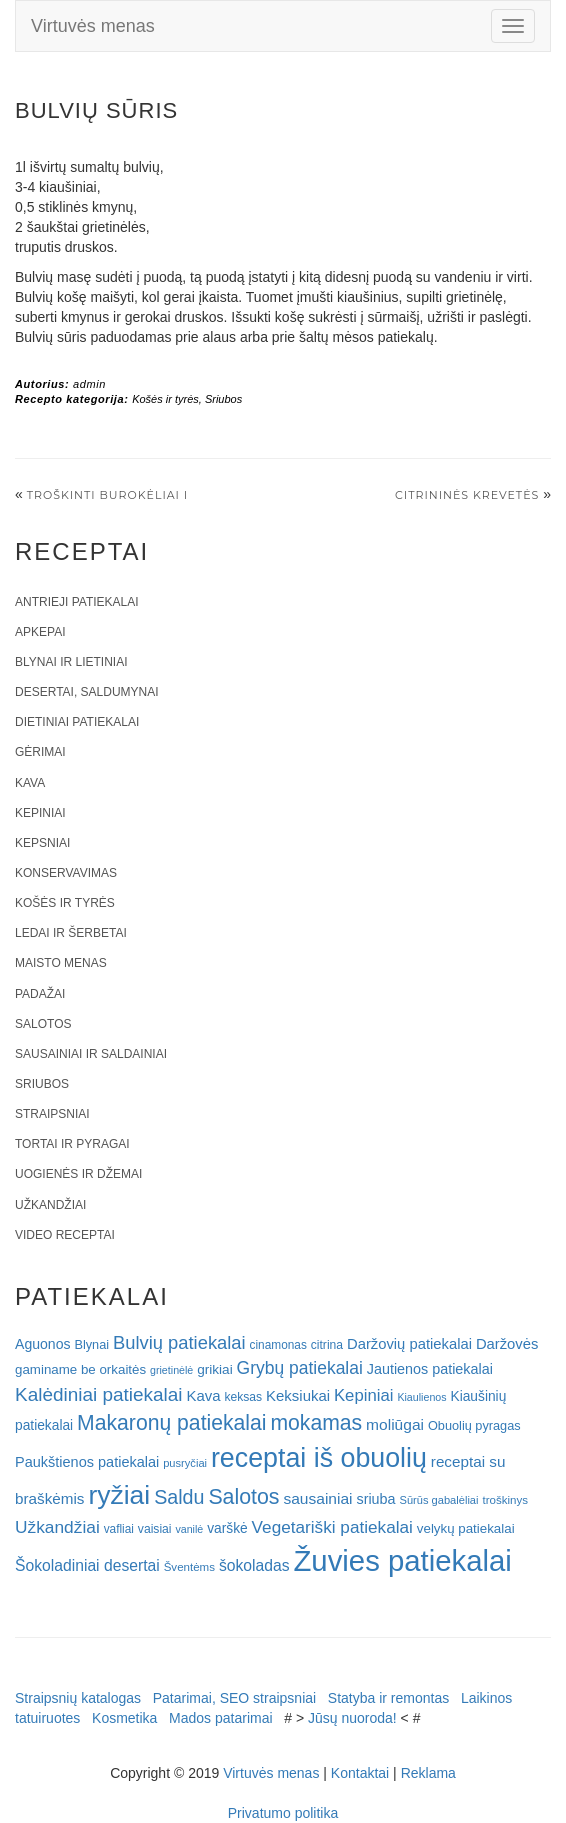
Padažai (40, 994)
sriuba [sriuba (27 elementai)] (375, 1499)
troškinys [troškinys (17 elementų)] (505, 1500)
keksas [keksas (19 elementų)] (243, 1397)
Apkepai (40, 632)
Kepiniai (40, 813)
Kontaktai (360, 1773)
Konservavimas (66, 873)
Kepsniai (42, 843)
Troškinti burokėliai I (107, 495)
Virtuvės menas (93, 26)
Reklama (428, 1773)
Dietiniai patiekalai (77, 722)
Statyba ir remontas (388, 1698)
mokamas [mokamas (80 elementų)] (316, 1422)
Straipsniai (52, 1114)
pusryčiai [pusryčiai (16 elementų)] (185, 1463)
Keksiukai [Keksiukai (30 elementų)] (298, 1395)
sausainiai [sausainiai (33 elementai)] (317, 1498)
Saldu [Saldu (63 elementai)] (179, 1497)
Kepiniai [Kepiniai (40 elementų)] (364, 1395)
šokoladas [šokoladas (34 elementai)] (254, 1565)
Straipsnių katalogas (78, 1698)
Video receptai (65, 1235)
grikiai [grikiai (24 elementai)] (215, 1369)
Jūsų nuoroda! (352, 1718)
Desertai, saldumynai (87, 692)
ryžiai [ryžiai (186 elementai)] (119, 1495)
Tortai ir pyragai (72, 1144)
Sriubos (223, 399)
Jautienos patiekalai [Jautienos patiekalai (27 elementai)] (430, 1369)
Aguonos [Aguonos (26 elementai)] (43, 1344)
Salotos (43, 1024)
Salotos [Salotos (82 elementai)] (243, 1497)
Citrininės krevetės (467, 495)
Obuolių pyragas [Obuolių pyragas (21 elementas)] (474, 1425)
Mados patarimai (221, 1718)
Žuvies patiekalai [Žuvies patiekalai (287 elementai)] (402, 1560)
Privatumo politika (283, 1813)
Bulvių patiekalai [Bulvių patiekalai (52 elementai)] (179, 1342)
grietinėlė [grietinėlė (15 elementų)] (171, 1370)
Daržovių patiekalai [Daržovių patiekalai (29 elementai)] (409, 1344)
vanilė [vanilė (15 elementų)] (189, 1529)
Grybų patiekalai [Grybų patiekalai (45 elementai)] (300, 1368)
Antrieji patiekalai (77, 602)
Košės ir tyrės (165, 399)
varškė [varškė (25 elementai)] (227, 1528)
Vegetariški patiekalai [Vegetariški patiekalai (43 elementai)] (332, 1527)
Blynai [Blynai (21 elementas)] (91, 1344)
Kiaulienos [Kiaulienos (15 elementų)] (421, 1397)
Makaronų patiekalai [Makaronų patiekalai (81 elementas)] (171, 1422)
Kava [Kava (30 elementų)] (203, 1395)
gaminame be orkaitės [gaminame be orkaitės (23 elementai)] (80, 1369)
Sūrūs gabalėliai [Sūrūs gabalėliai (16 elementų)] (438, 1500)
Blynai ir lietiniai (71, 662)
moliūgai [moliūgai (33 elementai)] (395, 1424)
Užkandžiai (50, 1205)
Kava (30, 783)
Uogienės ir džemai (78, 1174)
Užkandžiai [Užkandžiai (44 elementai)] (57, 1527)
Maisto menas (61, 963)
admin (89, 384)
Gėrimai (40, 752)
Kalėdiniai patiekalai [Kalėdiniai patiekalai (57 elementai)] (99, 1394)
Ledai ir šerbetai (71, 933)
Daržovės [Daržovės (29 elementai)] (507, 1344)
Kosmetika (124, 1718)
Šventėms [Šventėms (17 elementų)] (189, 1567)
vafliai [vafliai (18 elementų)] (119, 1529)
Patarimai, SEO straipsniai (234, 1698)
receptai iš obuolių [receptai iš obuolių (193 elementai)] (319, 1458)
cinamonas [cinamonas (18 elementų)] (278, 1345)
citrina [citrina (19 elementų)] (327, 1345)
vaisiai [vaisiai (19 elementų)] (155, 1529)
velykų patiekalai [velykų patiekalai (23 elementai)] (466, 1528)
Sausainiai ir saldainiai (91, 1054)
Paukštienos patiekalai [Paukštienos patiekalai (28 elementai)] (87, 1462)
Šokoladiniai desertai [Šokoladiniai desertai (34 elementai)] (87, 1565)
